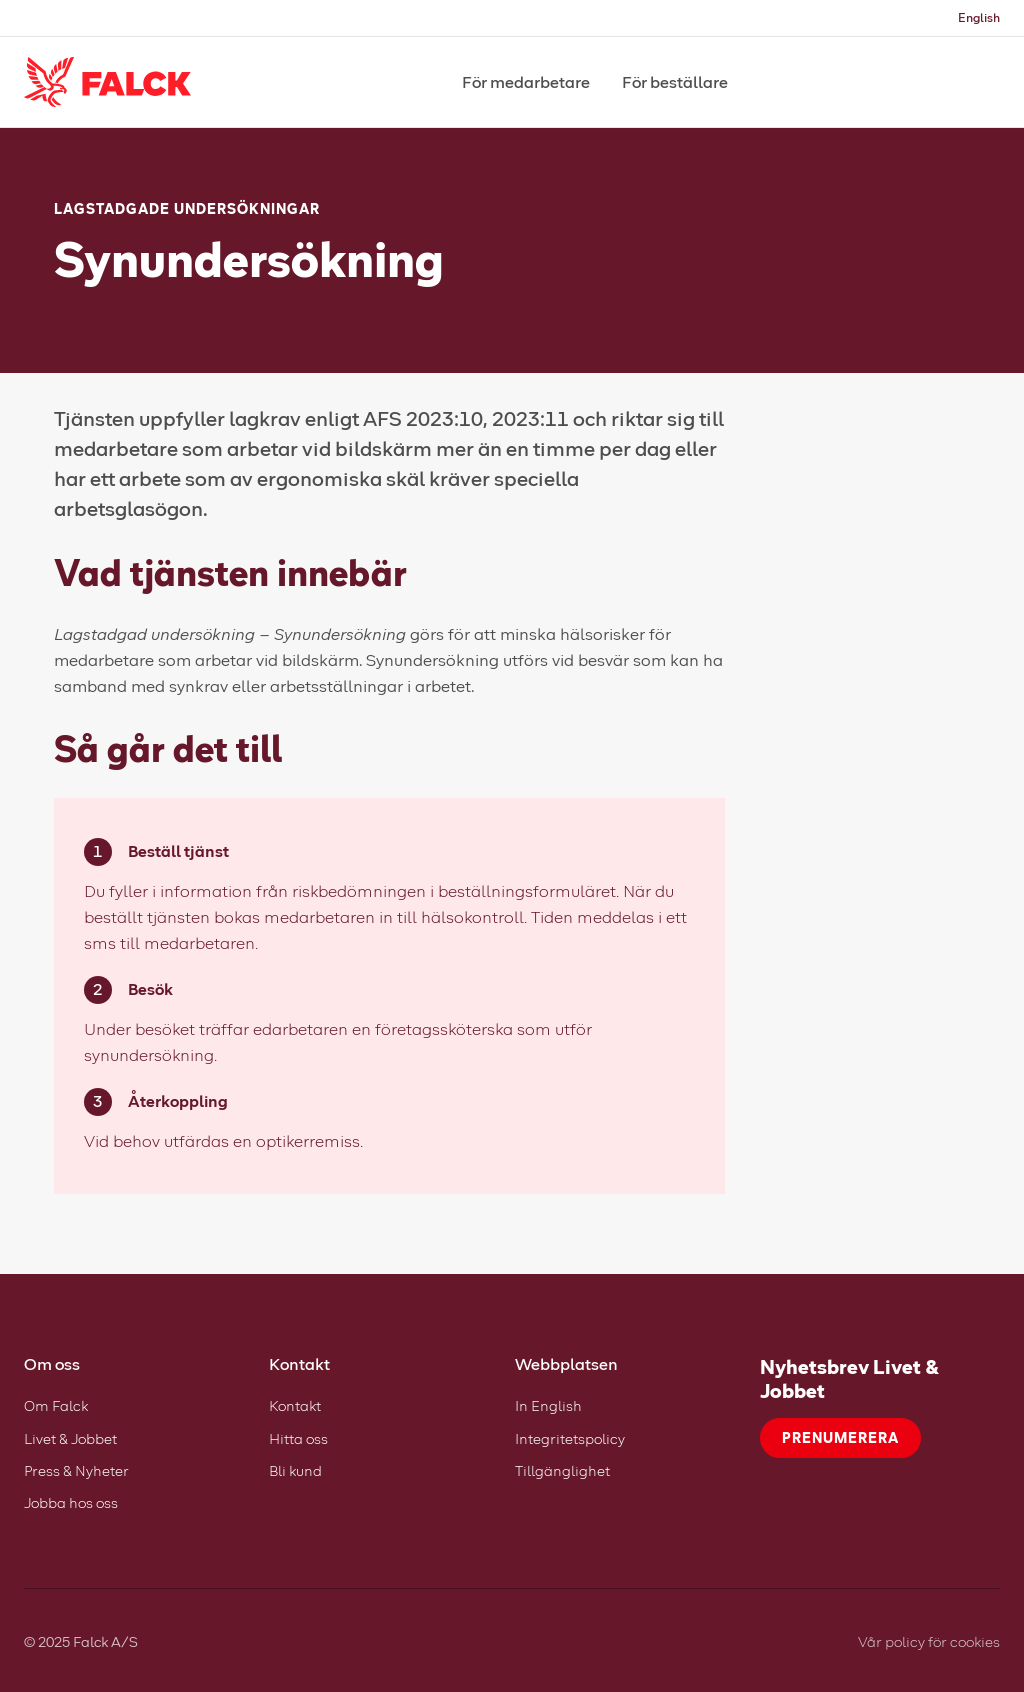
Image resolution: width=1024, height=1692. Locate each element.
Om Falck (56, 1405)
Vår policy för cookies (929, 1641)
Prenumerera (840, 1437)
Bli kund (295, 1470)
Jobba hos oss (71, 1502)
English (979, 17)
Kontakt (295, 1405)
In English (548, 1405)
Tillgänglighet (562, 1470)
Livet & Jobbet (70, 1438)
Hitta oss (298, 1438)
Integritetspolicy (570, 1438)
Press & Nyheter (76, 1470)
